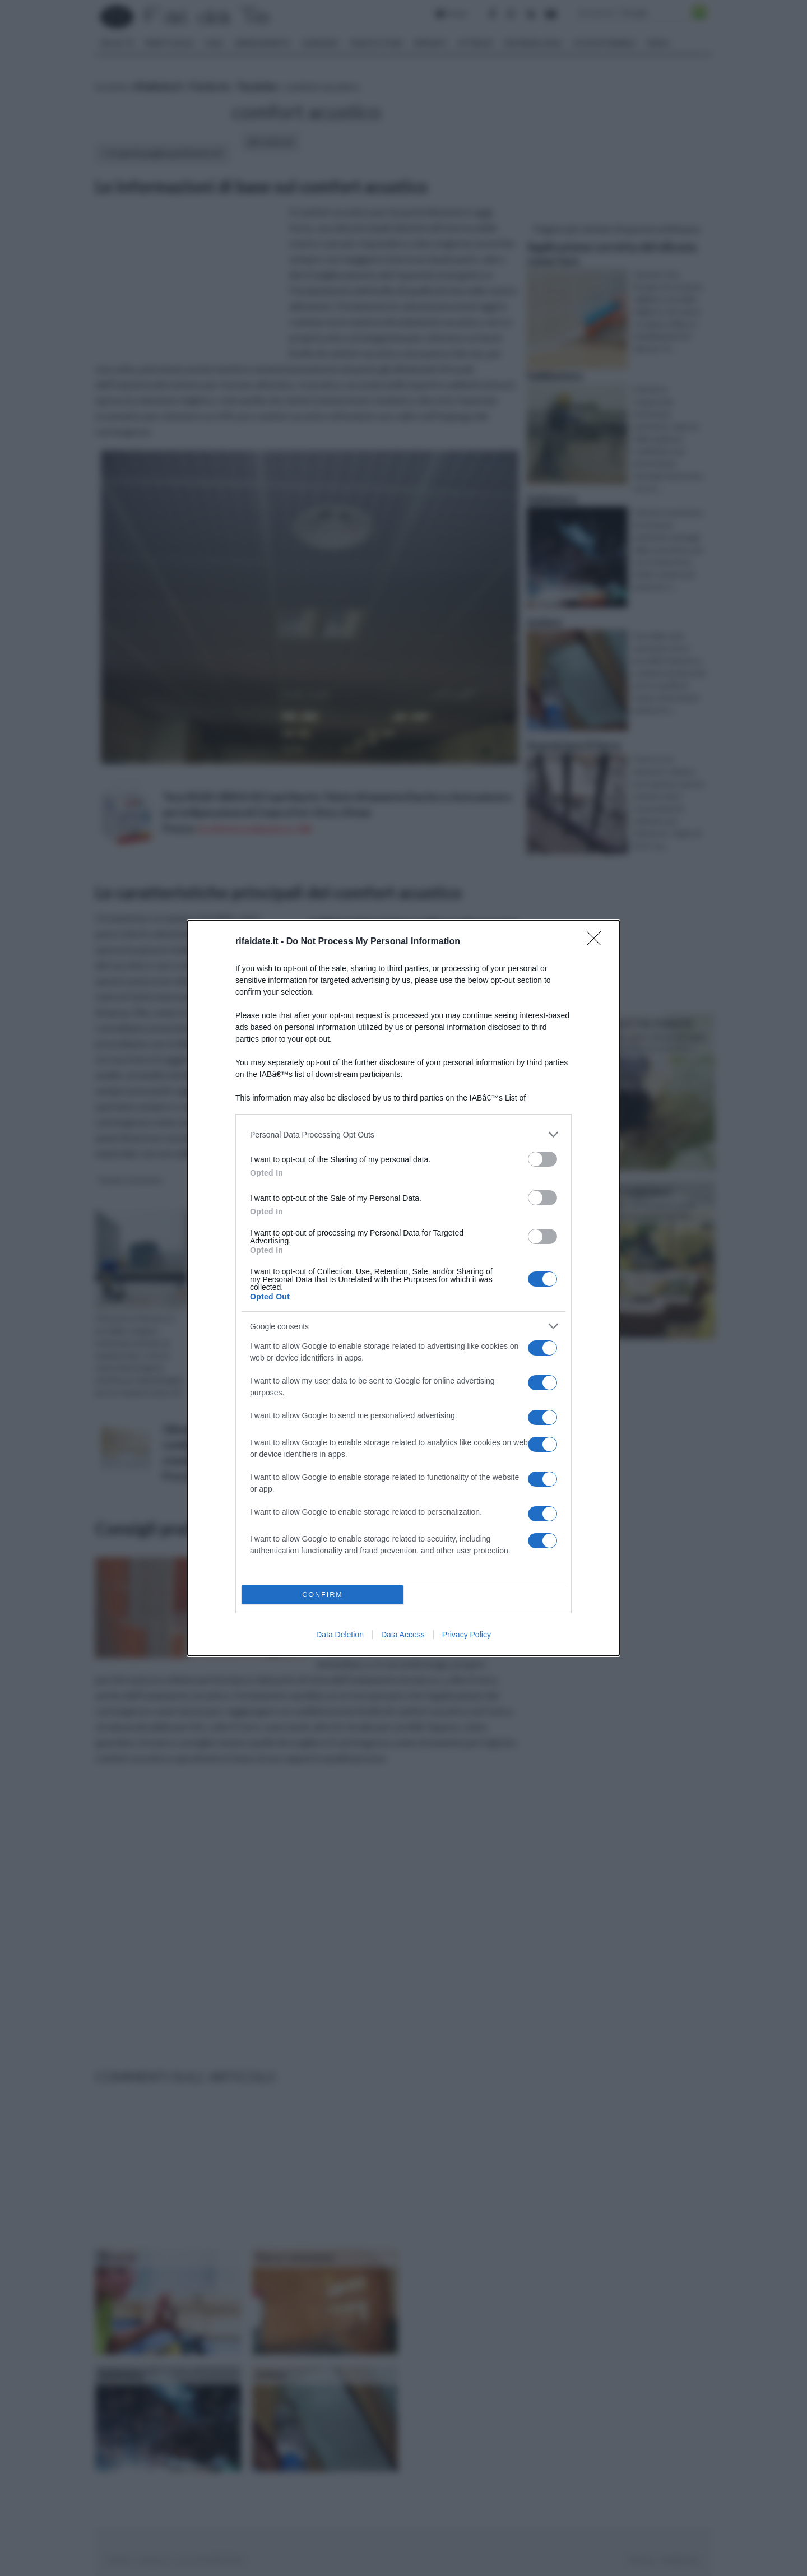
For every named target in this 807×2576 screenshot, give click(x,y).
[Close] (597, 942)
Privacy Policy (466, 1634)
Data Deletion (340, 1634)
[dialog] (403, 1288)
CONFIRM (323, 1595)
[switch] (542, 1159)
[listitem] (403, 1134)
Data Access (403, 1634)
